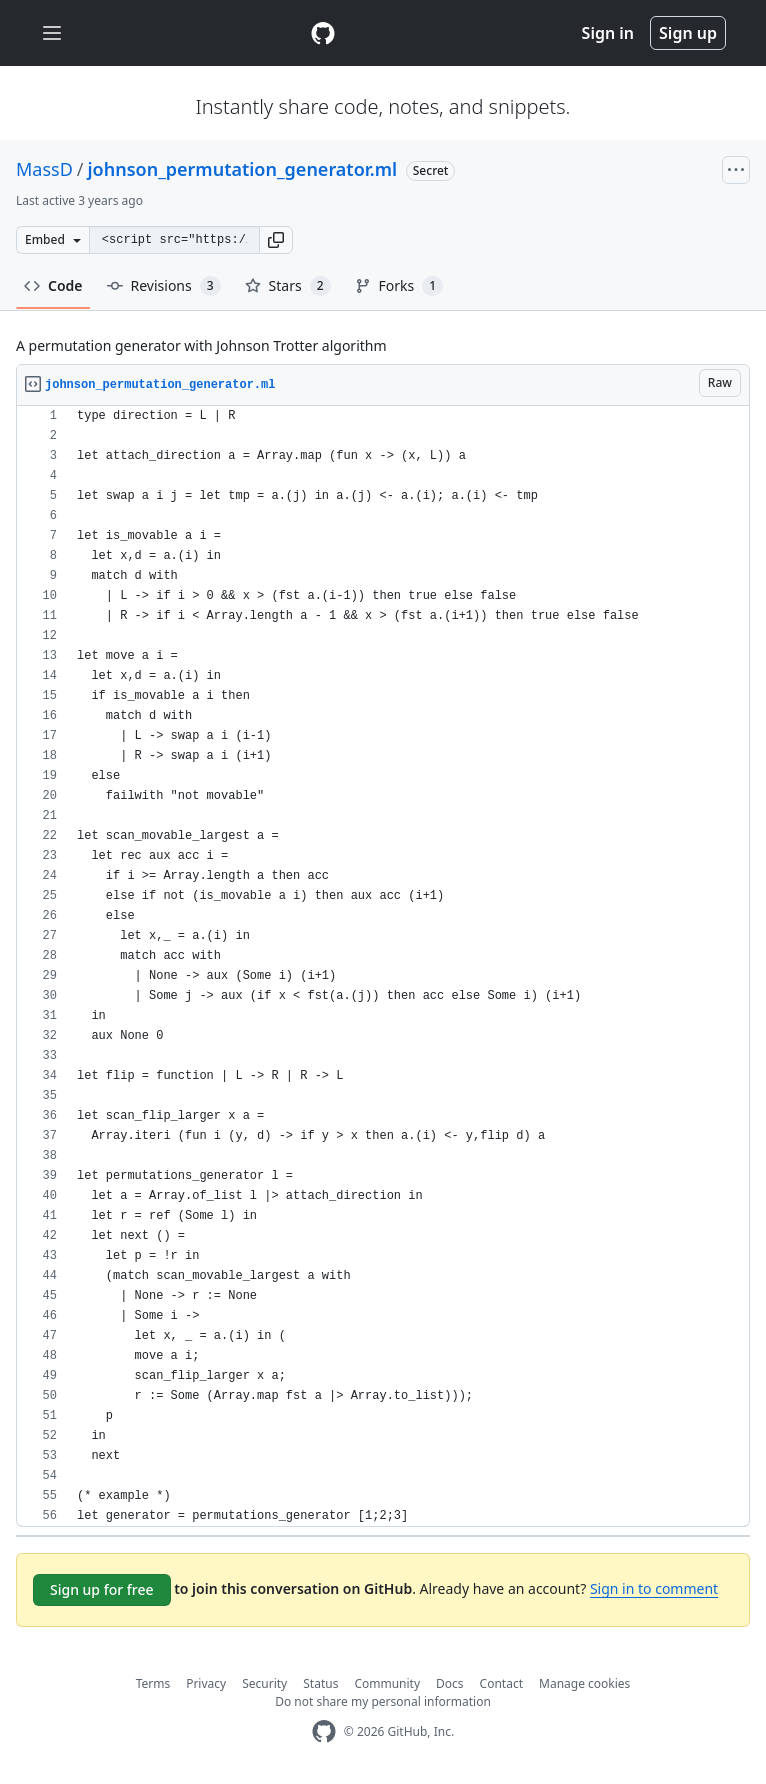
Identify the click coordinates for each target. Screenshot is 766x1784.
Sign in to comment (654, 1588)
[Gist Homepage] (323, 33)
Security (264, 1683)
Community (387, 1683)
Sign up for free (102, 1589)
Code (53, 285)
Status (320, 1683)
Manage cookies (584, 1683)
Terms (153, 1683)
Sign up (688, 33)
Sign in (608, 33)
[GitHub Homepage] (324, 1731)
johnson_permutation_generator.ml (243, 169)
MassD (44, 169)
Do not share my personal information (383, 1701)
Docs (450, 1683)
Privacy (206, 1683)
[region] (383, 966)
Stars (288, 286)
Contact (501, 1683)
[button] (276, 240)
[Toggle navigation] (52, 33)
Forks (399, 286)
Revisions (164, 286)
